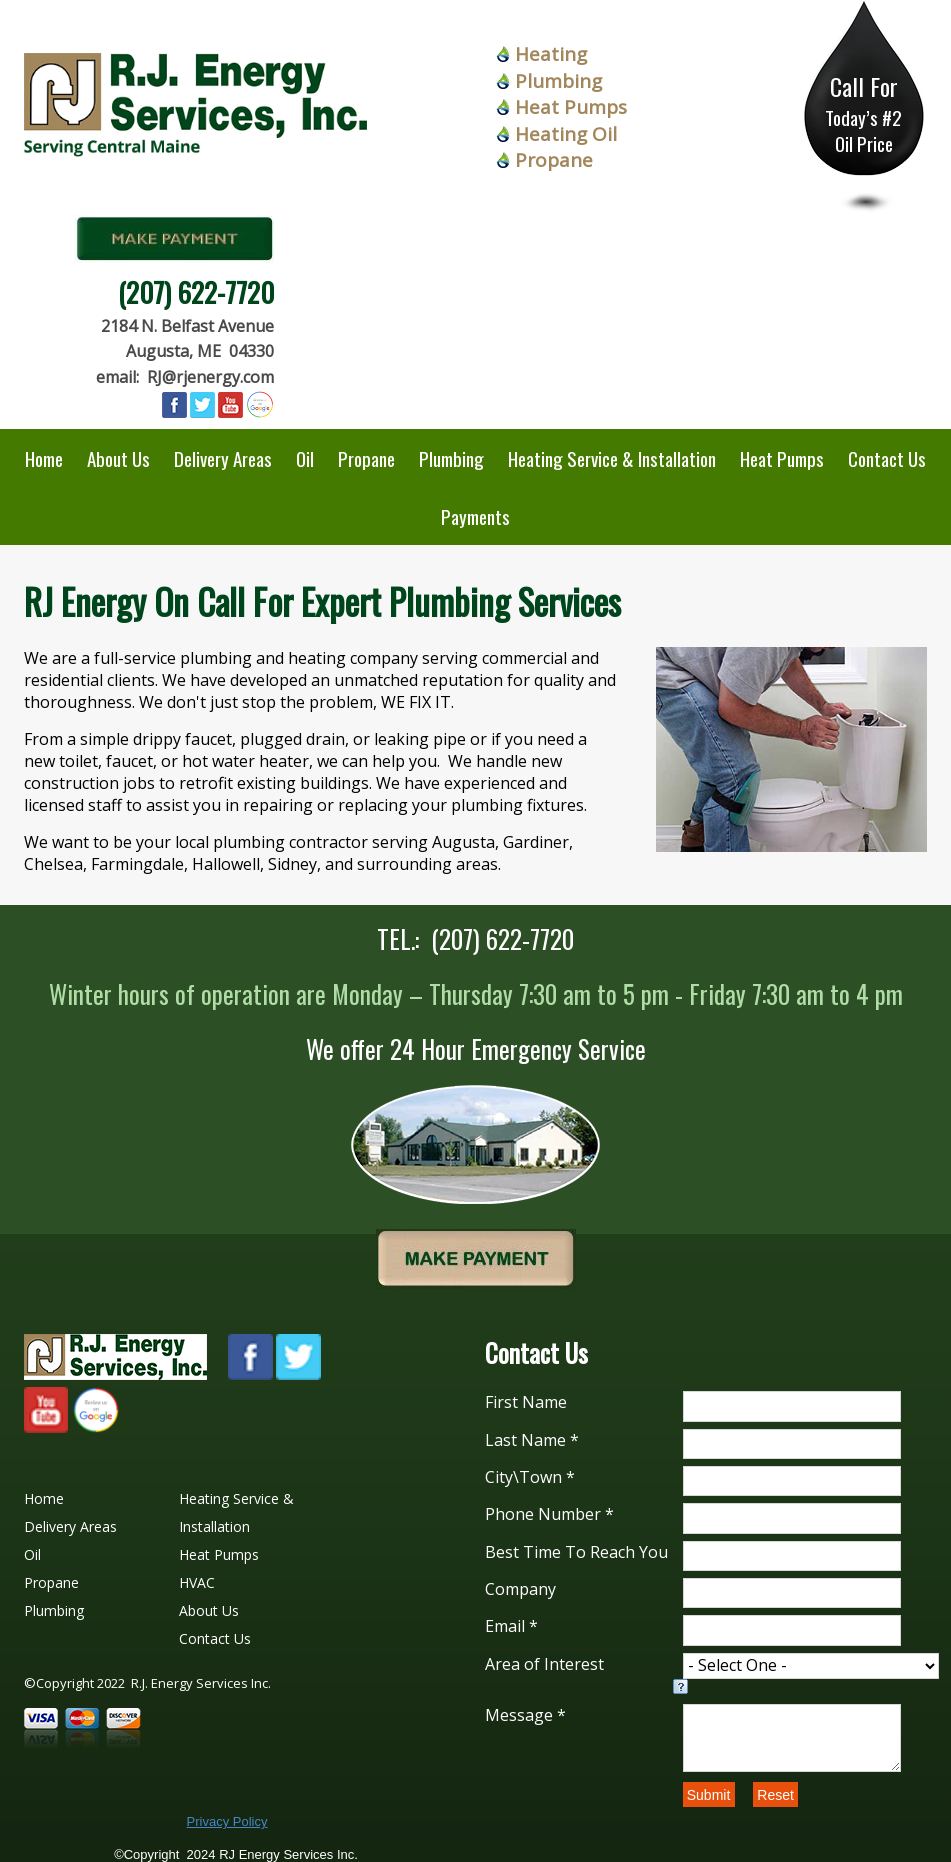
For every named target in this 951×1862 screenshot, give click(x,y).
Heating (551, 54)
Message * (525, 1715)
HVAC (197, 1582)
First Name (526, 1402)
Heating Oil (566, 134)
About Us (118, 458)
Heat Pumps (571, 107)
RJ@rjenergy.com (210, 377)
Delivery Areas (223, 458)
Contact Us (887, 458)
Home (44, 458)
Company (520, 1589)
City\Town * (530, 1477)
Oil (305, 458)
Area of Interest (544, 1664)
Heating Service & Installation (612, 458)
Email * (511, 1626)
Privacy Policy (227, 1821)
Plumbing (558, 81)
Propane (554, 160)
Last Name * (532, 1440)
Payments (475, 516)
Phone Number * (549, 1514)
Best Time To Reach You (576, 1552)
